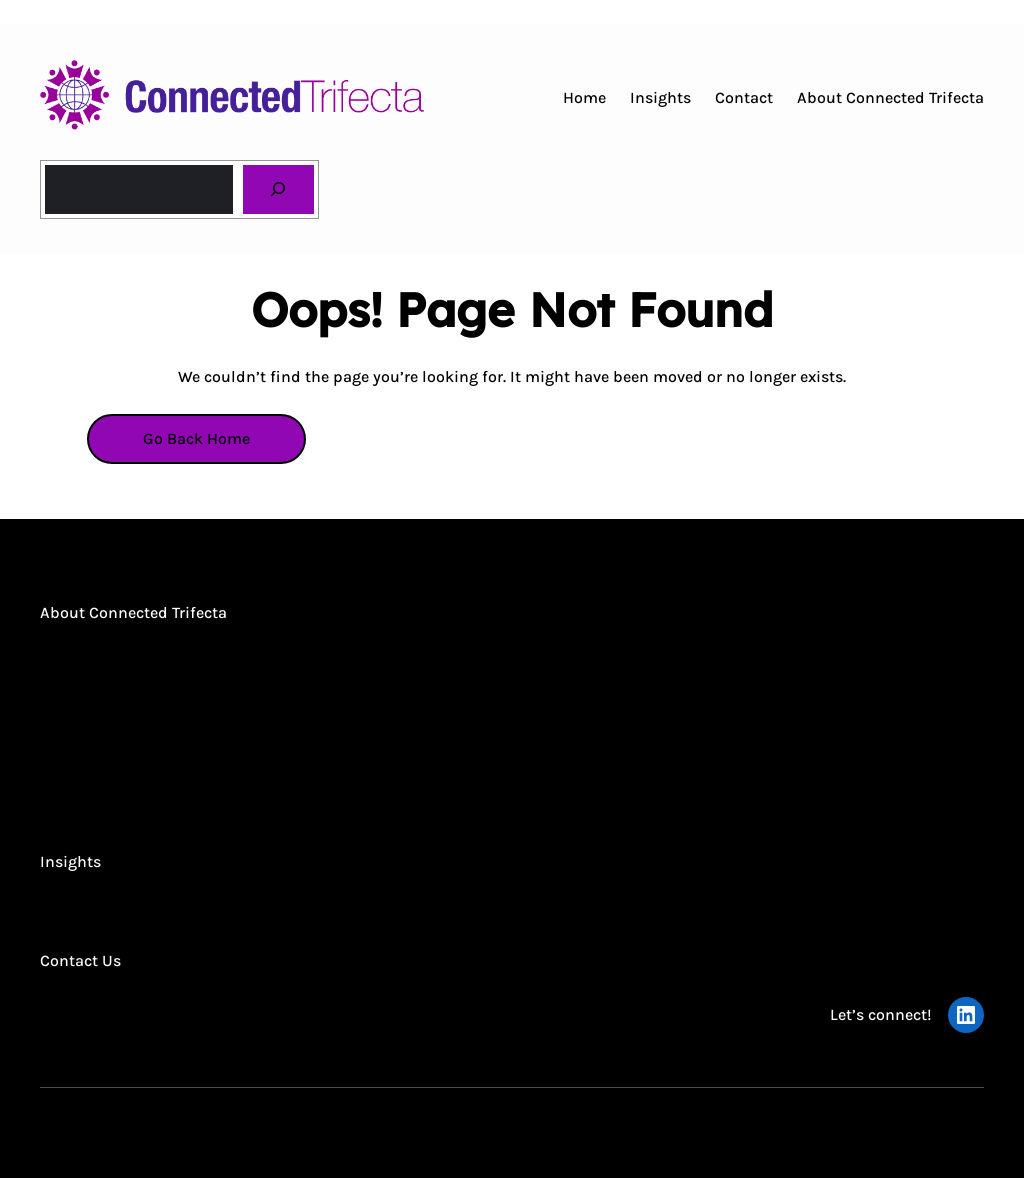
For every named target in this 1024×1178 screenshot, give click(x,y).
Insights (70, 861)
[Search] (278, 189)
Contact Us (80, 960)
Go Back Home (196, 438)
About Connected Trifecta (133, 612)
